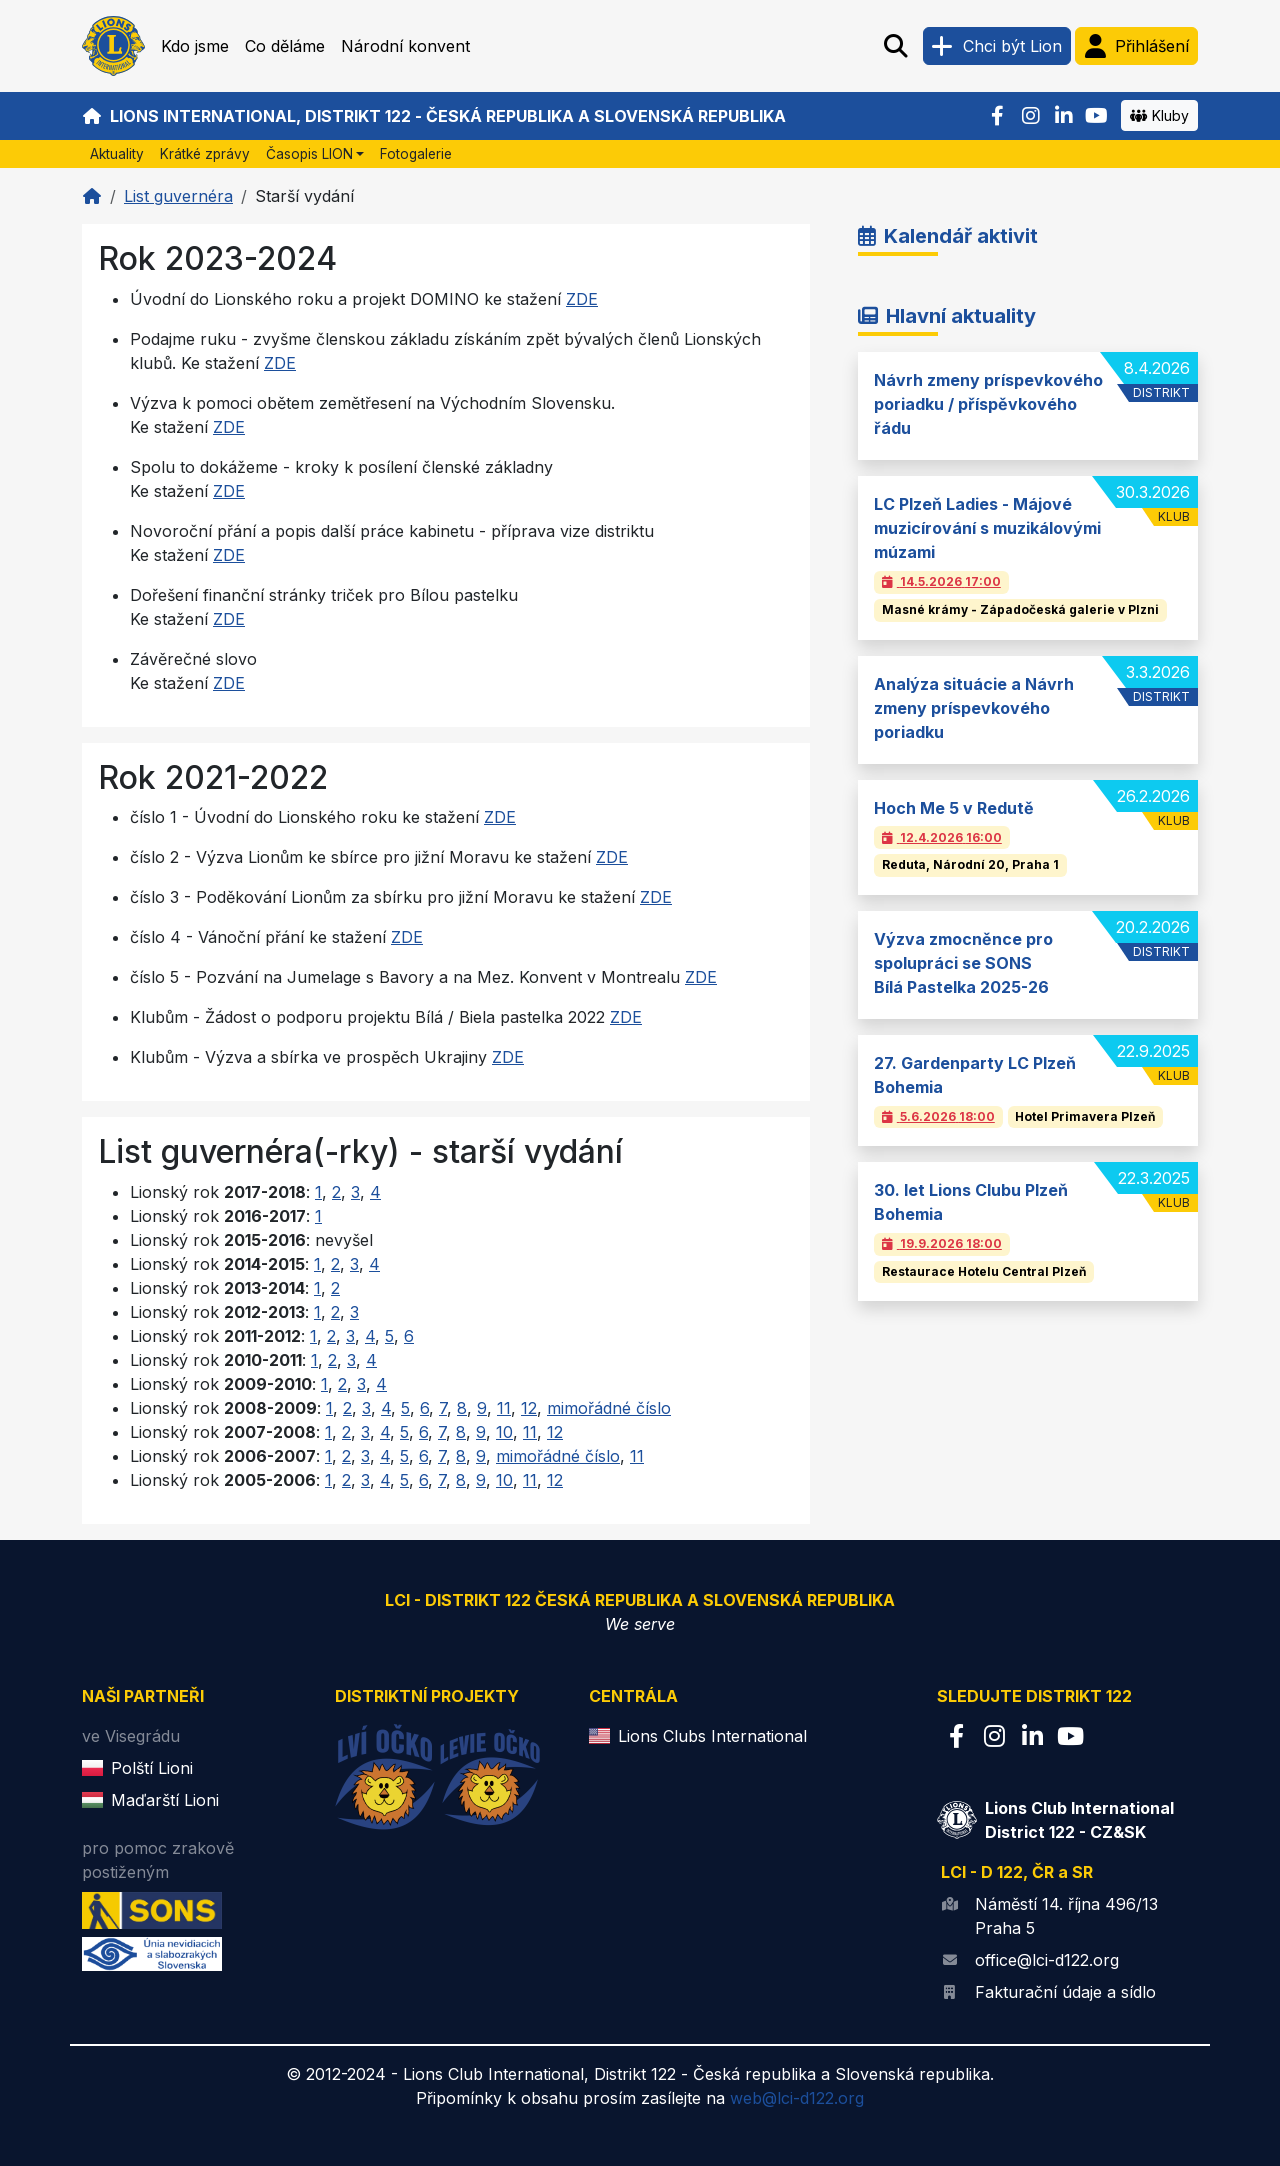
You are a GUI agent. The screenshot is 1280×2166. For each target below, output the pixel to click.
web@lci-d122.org (797, 2098)
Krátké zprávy (205, 154)
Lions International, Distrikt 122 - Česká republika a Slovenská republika (434, 116)
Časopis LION (309, 154)
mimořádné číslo (609, 1408)
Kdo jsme (195, 46)
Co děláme (285, 46)
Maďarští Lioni (165, 1800)
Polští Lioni (152, 1768)
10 (504, 1432)
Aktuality (117, 154)
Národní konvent (405, 46)
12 (529, 1408)
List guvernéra (178, 196)
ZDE (582, 299)
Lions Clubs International (712, 1736)
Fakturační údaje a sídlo (1065, 1992)
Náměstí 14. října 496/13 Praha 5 (1066, 1916)
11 (504, 1408)
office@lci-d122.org (1047, 1960)
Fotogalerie (416, 154)
